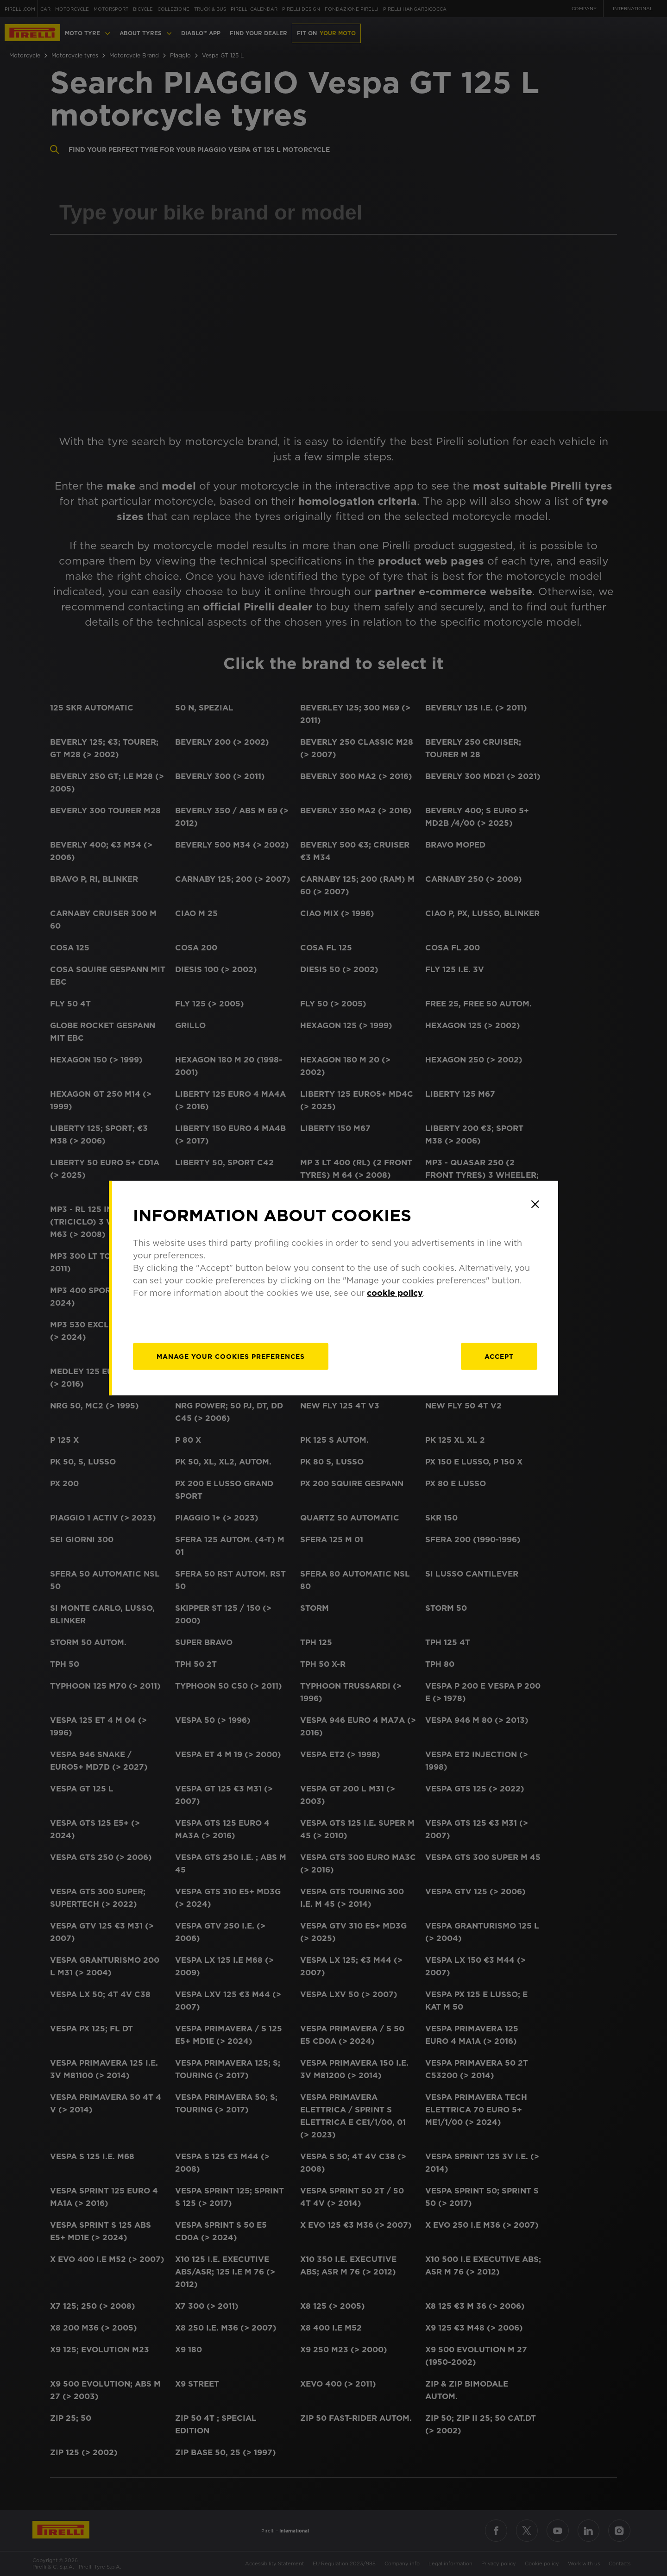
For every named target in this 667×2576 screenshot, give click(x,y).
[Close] (535, 1204)
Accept (499, 1356)
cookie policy (395, 1292)
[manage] (230, 1356)
